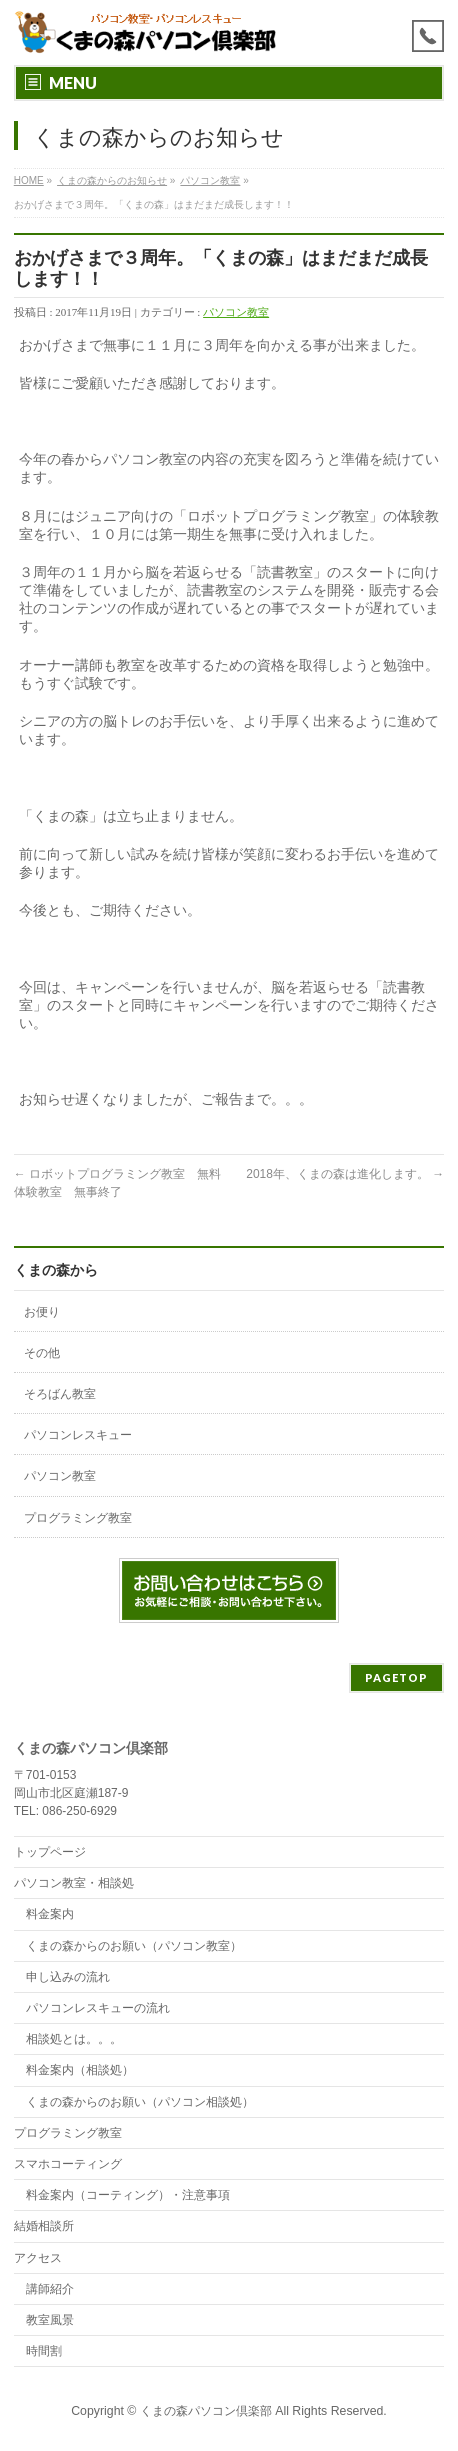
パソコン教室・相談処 (74, 1883)
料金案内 (50, 1914)
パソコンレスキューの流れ (98, 2008)
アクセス (38, 2258)
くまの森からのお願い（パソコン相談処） (140, 2102)
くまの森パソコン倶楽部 (206, 2411)
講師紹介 (50, 2289)
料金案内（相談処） (80, 2070)
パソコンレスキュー (78, 1435)
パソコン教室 (210, 180)
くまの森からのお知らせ (112, 180)
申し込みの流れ (68, 1977)
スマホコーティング (68, 2164)
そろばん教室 (60, 1394)
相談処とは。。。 (74, 2039)
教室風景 (50, 2320)
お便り (42, 1312)
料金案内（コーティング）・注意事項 (128, 2195)
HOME (29, 180)
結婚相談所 (44, 2226)
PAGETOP (396, 1677)
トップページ (50, 1852)
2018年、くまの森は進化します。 (345, 1174)
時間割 (44, 2351)
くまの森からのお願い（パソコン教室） (134, 1946)
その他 (42, 1353)
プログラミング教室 (78, 1518)
